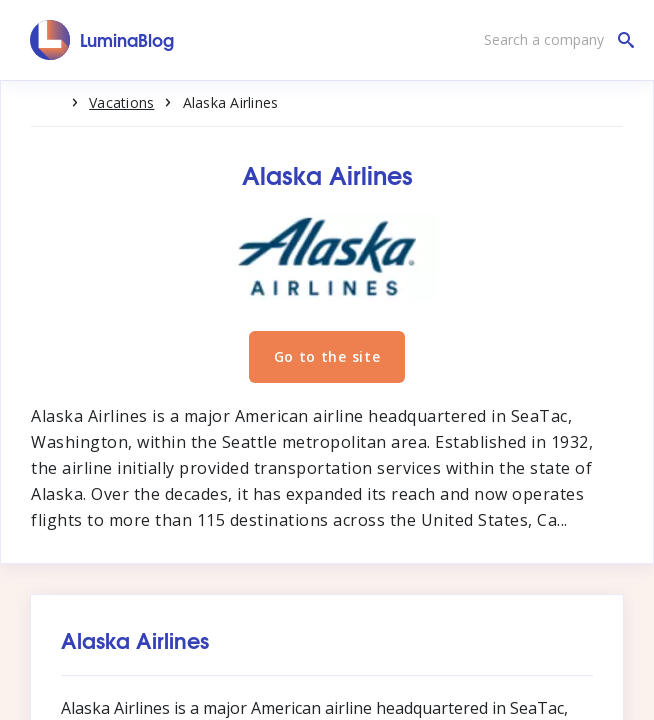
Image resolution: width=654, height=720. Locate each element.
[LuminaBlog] (102, 40)
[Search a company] (554, 40)
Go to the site (327, 356)
